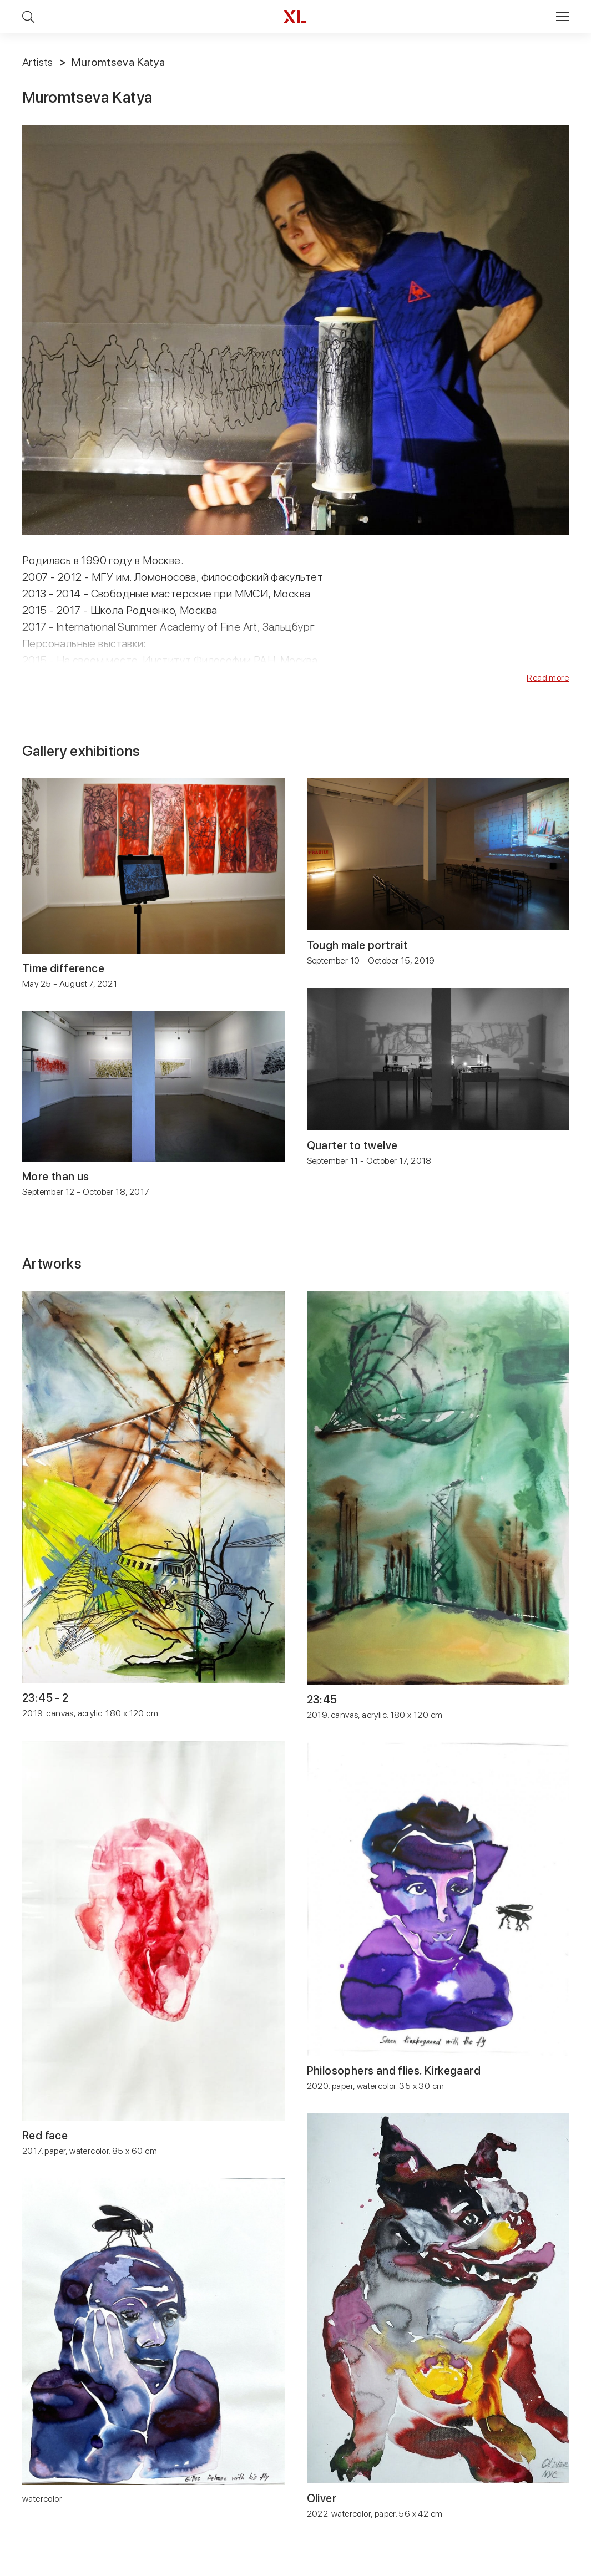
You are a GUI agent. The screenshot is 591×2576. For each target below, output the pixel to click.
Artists (37, 62)
